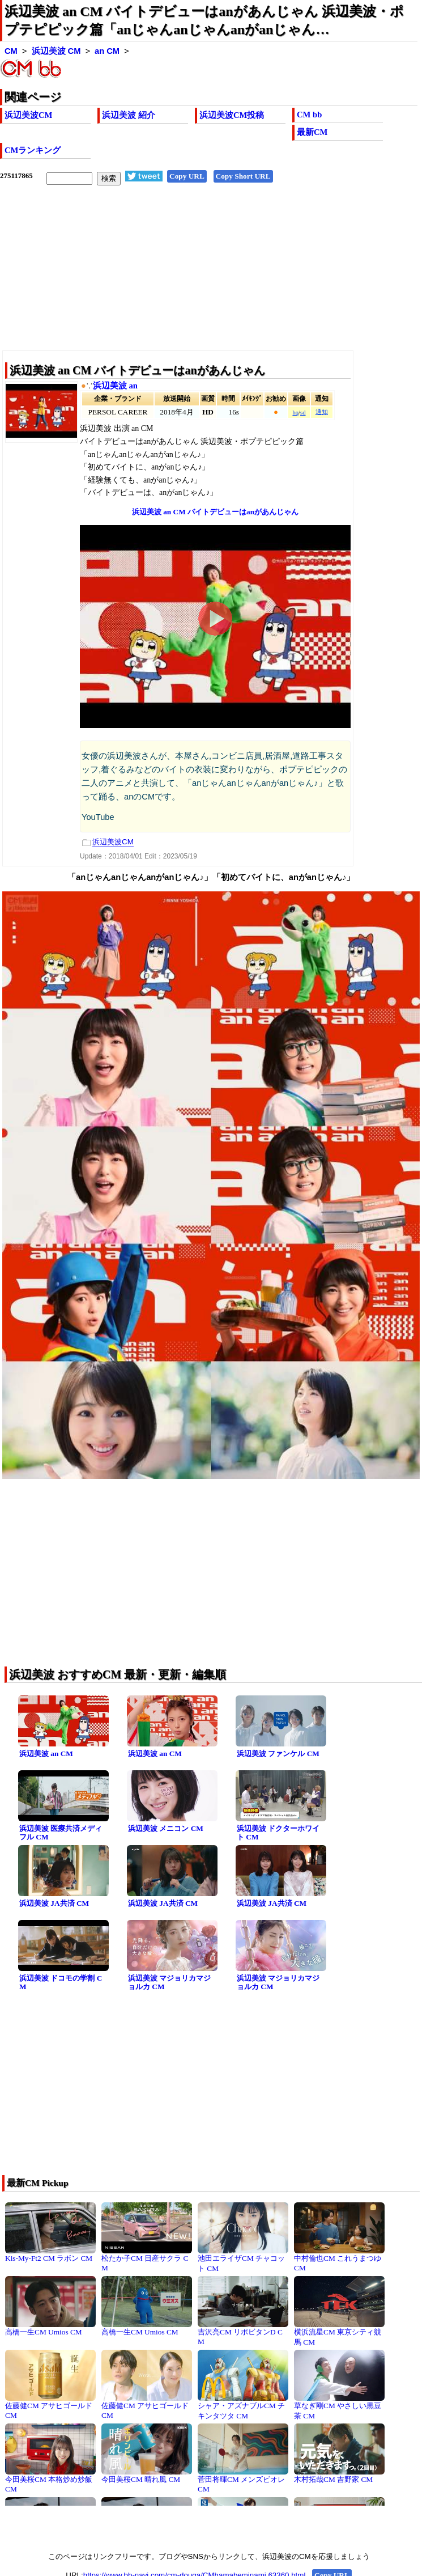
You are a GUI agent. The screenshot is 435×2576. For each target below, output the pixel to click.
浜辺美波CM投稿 (231, 115)
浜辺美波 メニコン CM (165, 1828)
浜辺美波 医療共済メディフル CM (60, 1832)
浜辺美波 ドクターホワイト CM (278, 1832)
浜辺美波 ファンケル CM (278, 1753)
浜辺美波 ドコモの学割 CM (60, 1982)
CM (11, 51)
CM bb (309, 114)
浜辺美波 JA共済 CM (54, 1903)
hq (295, 412)
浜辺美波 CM (56, 51)
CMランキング (33, 150)
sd (302, 412)
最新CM (312, 132)
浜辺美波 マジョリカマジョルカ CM (169, 1982)
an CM (107, 51)
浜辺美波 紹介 (128, 115)
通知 (321, 412)
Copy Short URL (243, 176)
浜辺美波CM (28, 115)
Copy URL (186, 176)
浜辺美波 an (115, 385)
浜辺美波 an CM (46, 1753)
